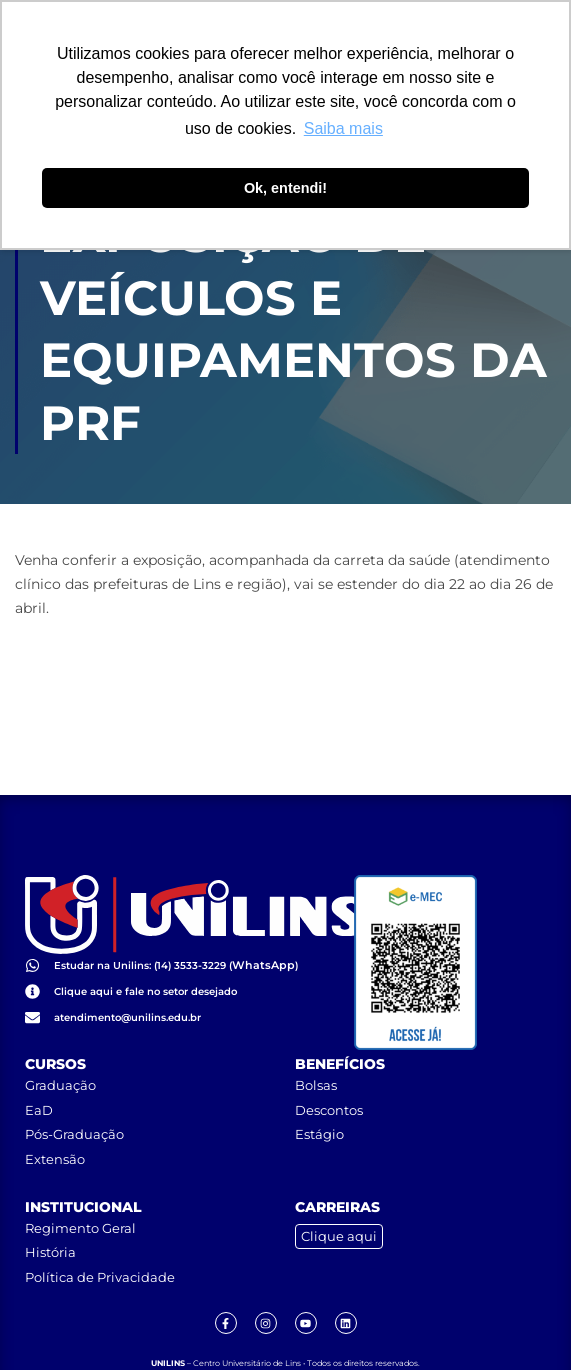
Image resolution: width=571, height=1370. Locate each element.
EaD (39, 1067)
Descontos (329, 1067)
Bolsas (316, 1043)
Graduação (60, 1043)
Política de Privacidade (100, 1234)
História (50, 1210)
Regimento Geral (80, 1185)
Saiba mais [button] (343, 128)
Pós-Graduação (74, 1092)
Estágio (319, 1092)
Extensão (55, 1117)
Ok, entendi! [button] (285, 188)
